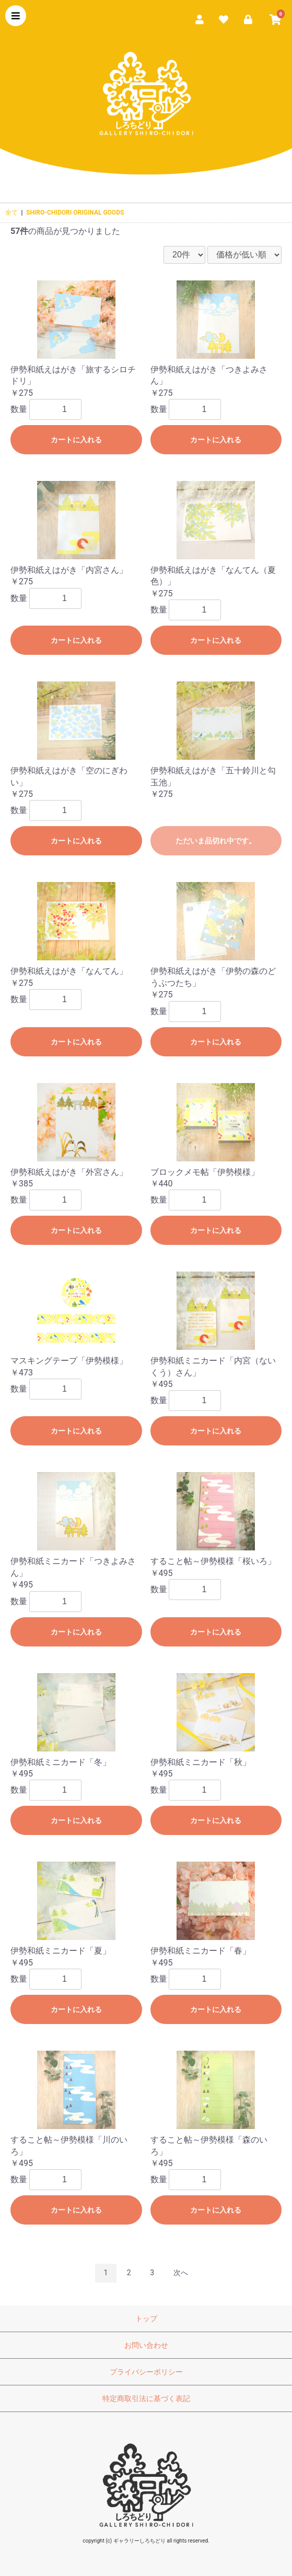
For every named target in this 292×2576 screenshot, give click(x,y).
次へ (180, 2272)
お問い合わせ (146, 2345)
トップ (146, 2318)
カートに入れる (76, 440)
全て (11, 212)
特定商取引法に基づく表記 (146, 2398)
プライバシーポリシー (146, 2372)
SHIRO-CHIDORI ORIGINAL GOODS (75, 212)
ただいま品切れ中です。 (216, 841)
